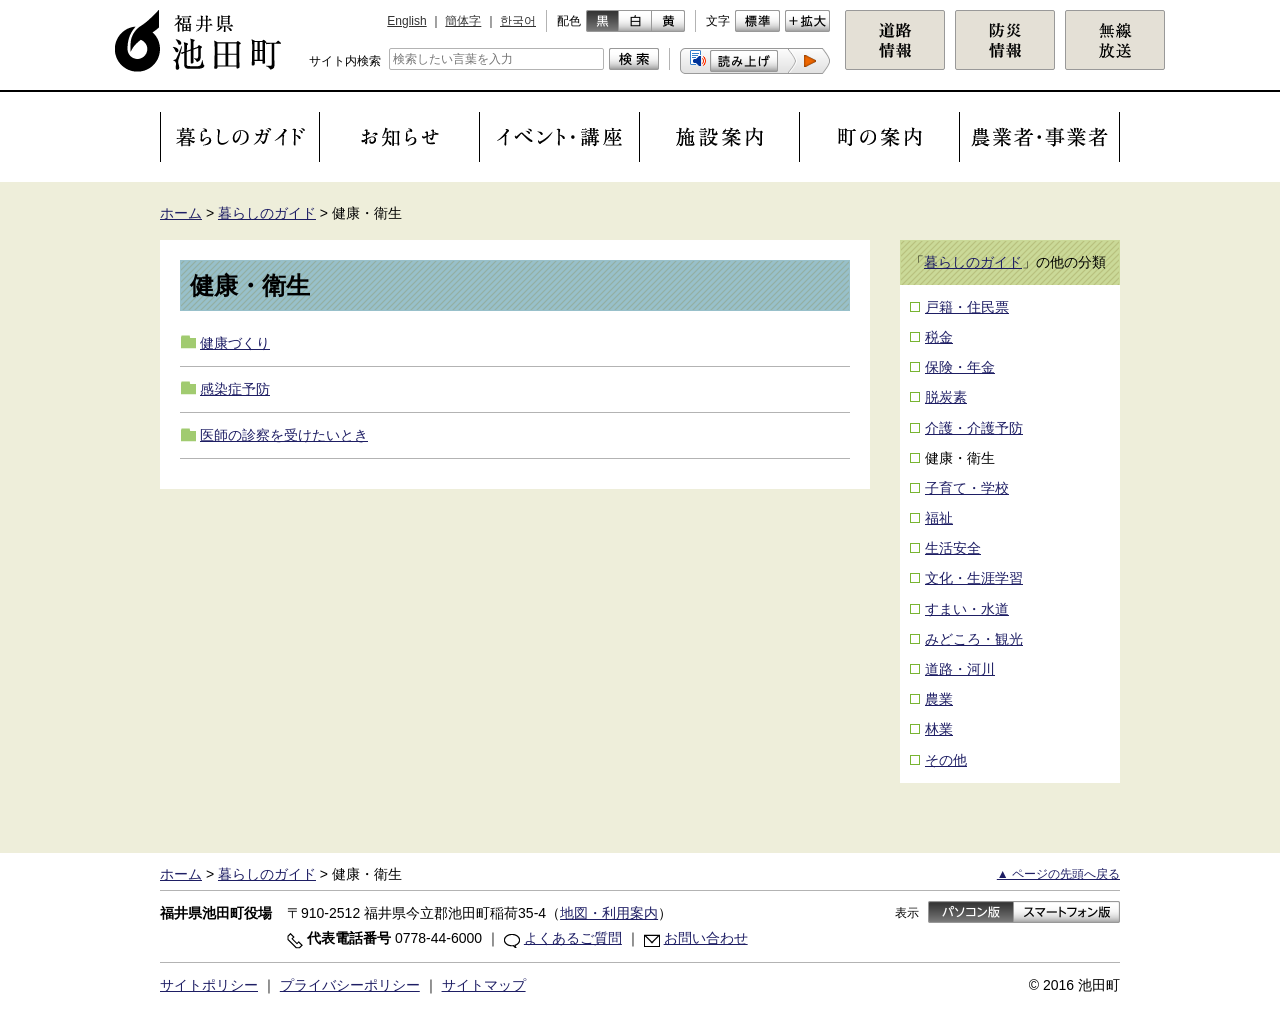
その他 (946, 760)
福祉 (939, 518)
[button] (755, 61)
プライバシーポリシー (350, 985)
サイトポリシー (209, 985)
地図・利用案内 (609, 913)
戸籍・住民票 (967, 307)
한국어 (518, 21)
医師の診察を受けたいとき (284, 435)
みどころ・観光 (974, 639)
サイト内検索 (345, 61)
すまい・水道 (967, 609)
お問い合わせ (706, 938)
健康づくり (235, 343)
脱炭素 (946, 397)
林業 (939, 729)
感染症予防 (235, 389)
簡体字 (463, 21)
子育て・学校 (967, 488)
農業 (939, 699)
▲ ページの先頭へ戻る (1058, 874)
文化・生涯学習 (974, 578)
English (406, 21)
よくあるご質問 (573, 938)
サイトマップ (484, 985)
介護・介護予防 (974, 428)
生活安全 (953, 548)
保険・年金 (960, 367)
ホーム (181, 213)
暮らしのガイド (267, 213)
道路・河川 (960, 669)
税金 (939, 337)
